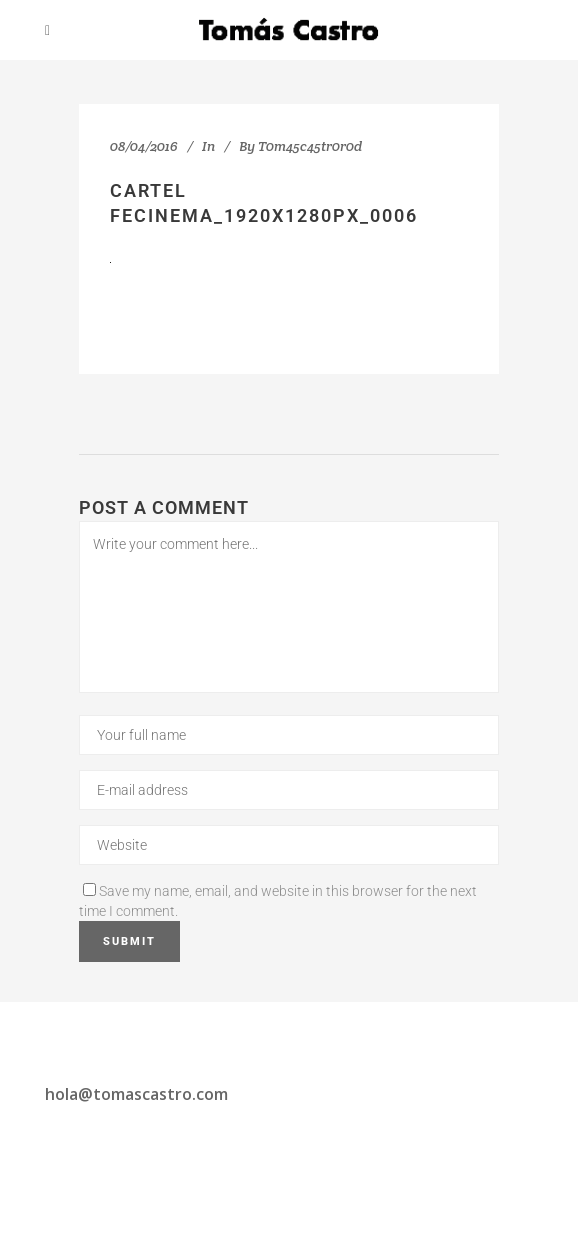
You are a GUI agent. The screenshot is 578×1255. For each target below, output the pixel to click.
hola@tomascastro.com (136, 1094)
